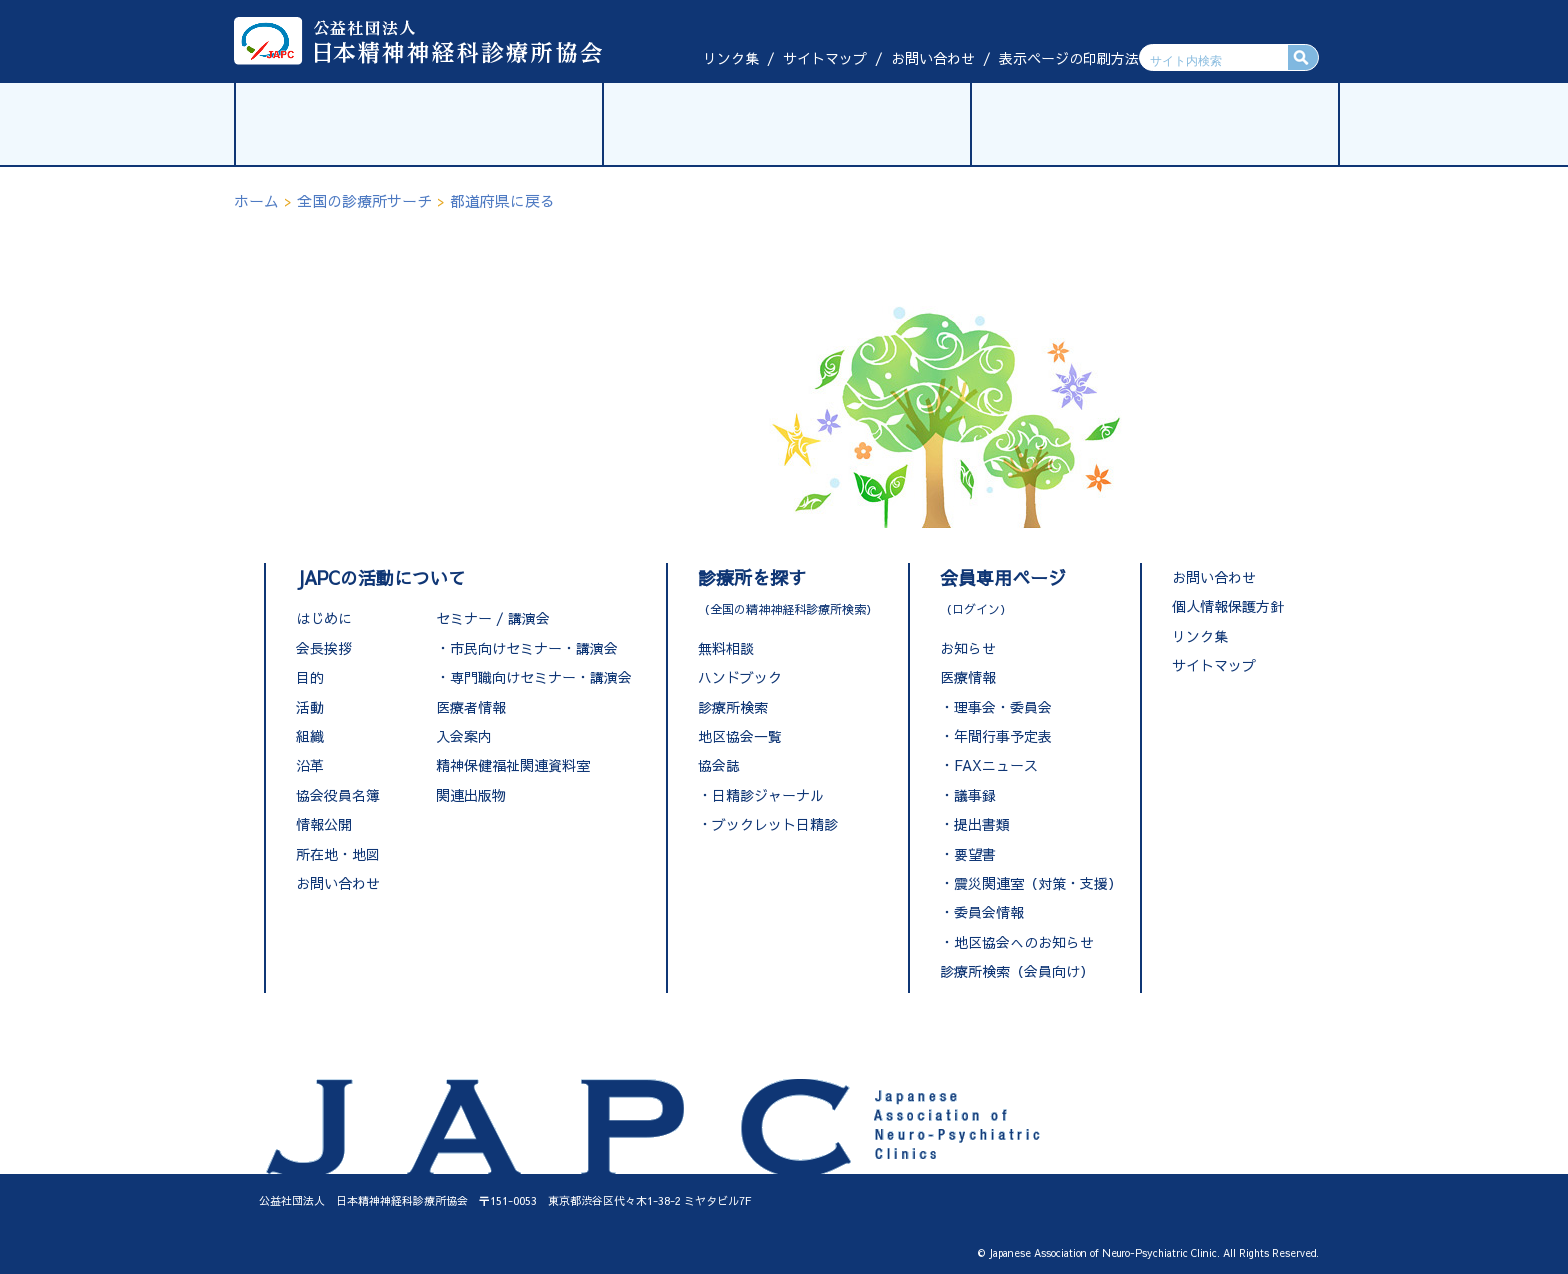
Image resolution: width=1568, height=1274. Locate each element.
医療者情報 (471, 707)
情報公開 (324, 824)
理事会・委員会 (1003, 707)
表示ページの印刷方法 (1069, 58)
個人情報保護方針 (1228, 606)
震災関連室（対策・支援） (1038, 883)
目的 (310, 677)
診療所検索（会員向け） (1017, 971)
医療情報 (968, 677)
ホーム (256, 200)
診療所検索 (733, 707)
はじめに (324, 618)
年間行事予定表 (1003, 736)
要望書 (975, 854)
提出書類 (982, 824)
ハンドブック (740, 677)
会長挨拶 (324, 648)
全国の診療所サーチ (364, 200)
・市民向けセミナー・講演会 (527, 648)
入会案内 (464, 736)
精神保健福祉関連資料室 (513, 765)
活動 (310, 707)
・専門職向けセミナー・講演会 (534, 677)
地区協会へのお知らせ (1024, 942)
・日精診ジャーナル (761, 795)
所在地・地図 (338, 854)
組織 (310, 736)
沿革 (310, 765)
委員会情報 (989, 912)
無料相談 (726, 648)
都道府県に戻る (502, 200)
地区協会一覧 (740, 736)
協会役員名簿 (338, 795)
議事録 (975, 795)
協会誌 (719, 765)
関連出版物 (471, 795)
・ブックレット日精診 (768, 824)
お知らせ (968, 648)
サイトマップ (825, 58)
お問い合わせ (933, 58)
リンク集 (731, 58)
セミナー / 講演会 (493, 618)
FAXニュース (996, 765)
